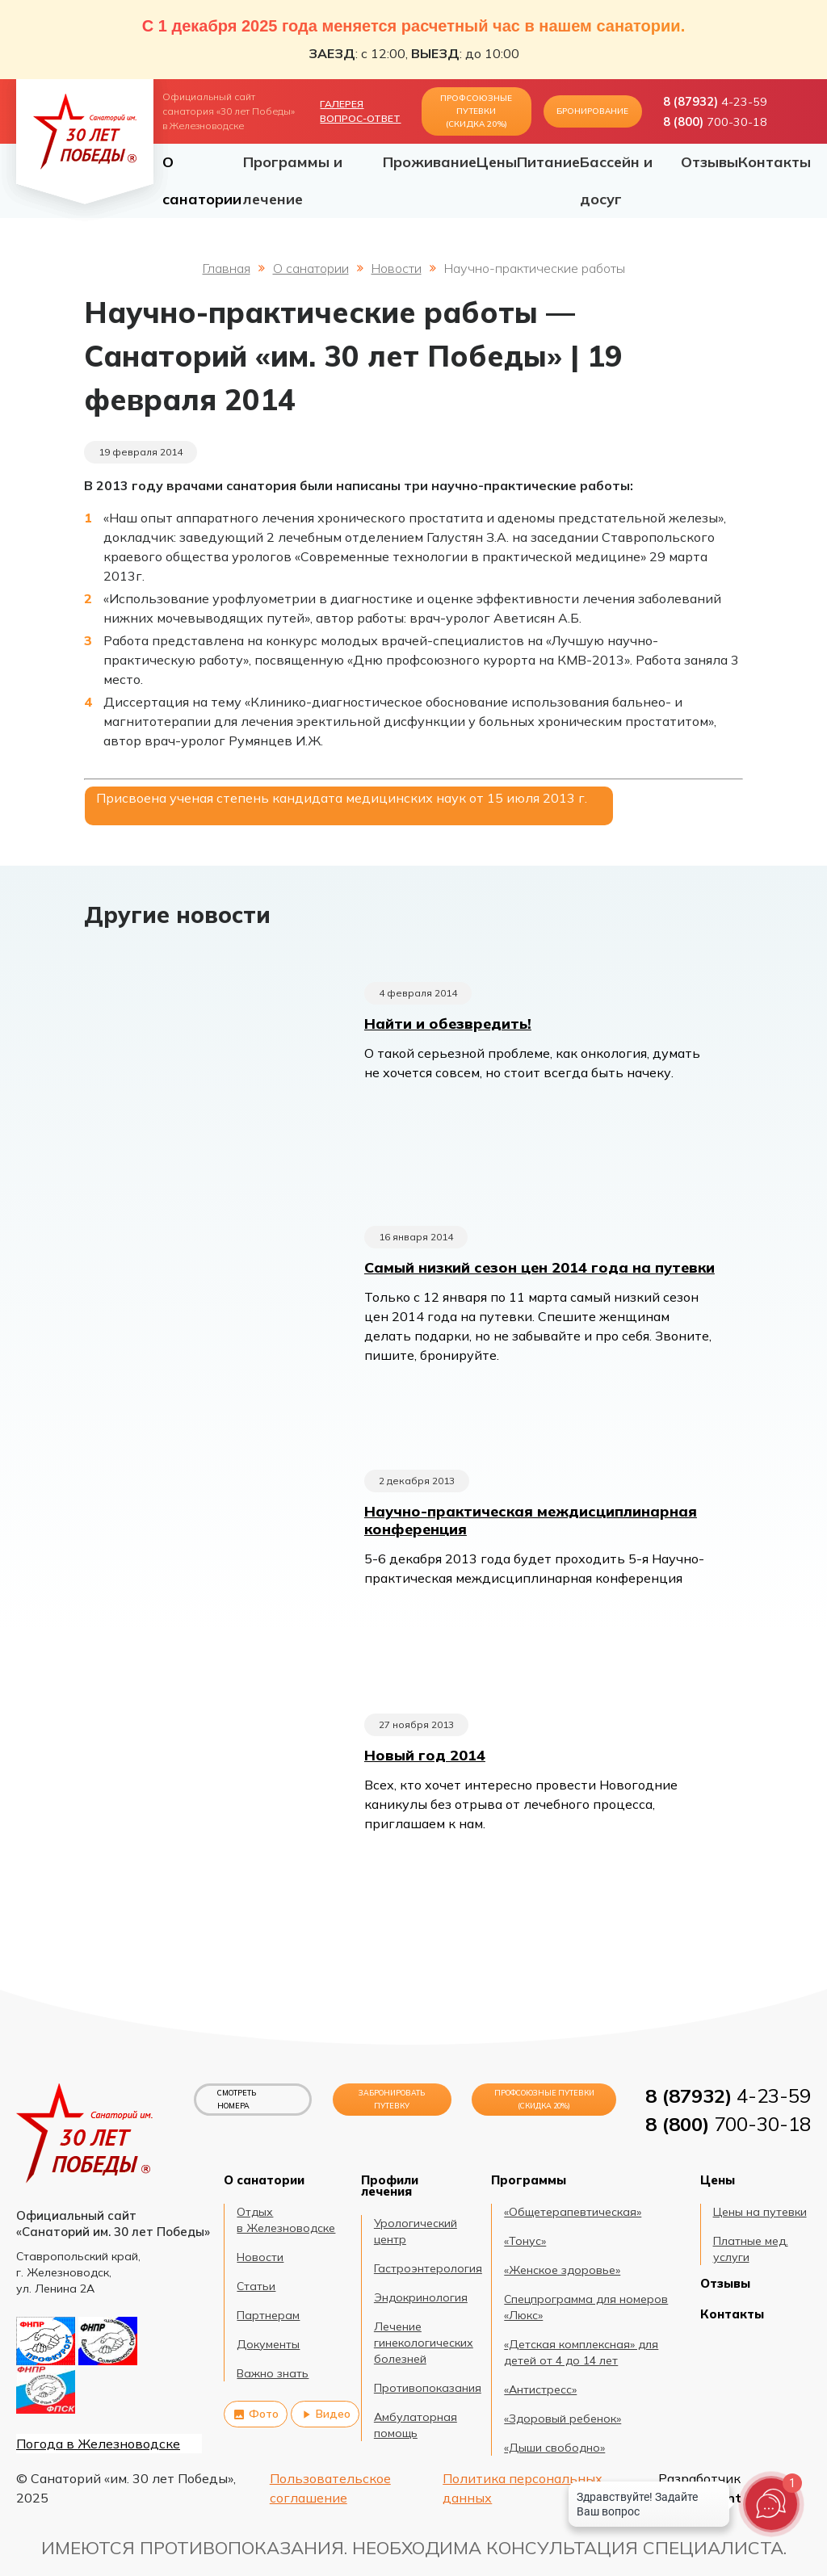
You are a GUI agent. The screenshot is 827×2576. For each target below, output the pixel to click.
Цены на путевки (760, 2212)
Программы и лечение (292, 180)
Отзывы (709, 162)
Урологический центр (415, 2231)
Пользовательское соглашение (330, 2488)
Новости (397, 268)
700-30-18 (715, 122)
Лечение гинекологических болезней (423, 2342)
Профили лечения (389, 2186)
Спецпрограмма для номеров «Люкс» (586, 2307)
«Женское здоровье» (562, 2270)
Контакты (774, 162)
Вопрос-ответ (360, 118)
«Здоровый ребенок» (562, 2418)
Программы (528, 2180)
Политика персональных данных (522, 2488)
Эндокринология (421, 2297)
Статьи (256, 2286)
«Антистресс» (540, 2389)
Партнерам (268, 2315)
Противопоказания (427, 2388)
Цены (496, 162)
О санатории (201, 180)
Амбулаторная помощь (415, 2425)
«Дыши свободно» (554, 2447)
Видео (325, 2413)
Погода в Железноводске (98, 2443)
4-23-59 (715, 101)
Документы (268, 2344)
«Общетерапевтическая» (572, 2212)
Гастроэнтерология (428, 2268)
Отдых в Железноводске (286, 2220)
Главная (226, 268)
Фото (256, 2413)
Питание (548, 162)
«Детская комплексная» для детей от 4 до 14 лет (581, 2352)
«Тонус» (525, 2241)
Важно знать (273, 2373)
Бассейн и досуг (616, 180)
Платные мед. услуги (750, 2249)
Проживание (429, 162)
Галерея (341, 104)
